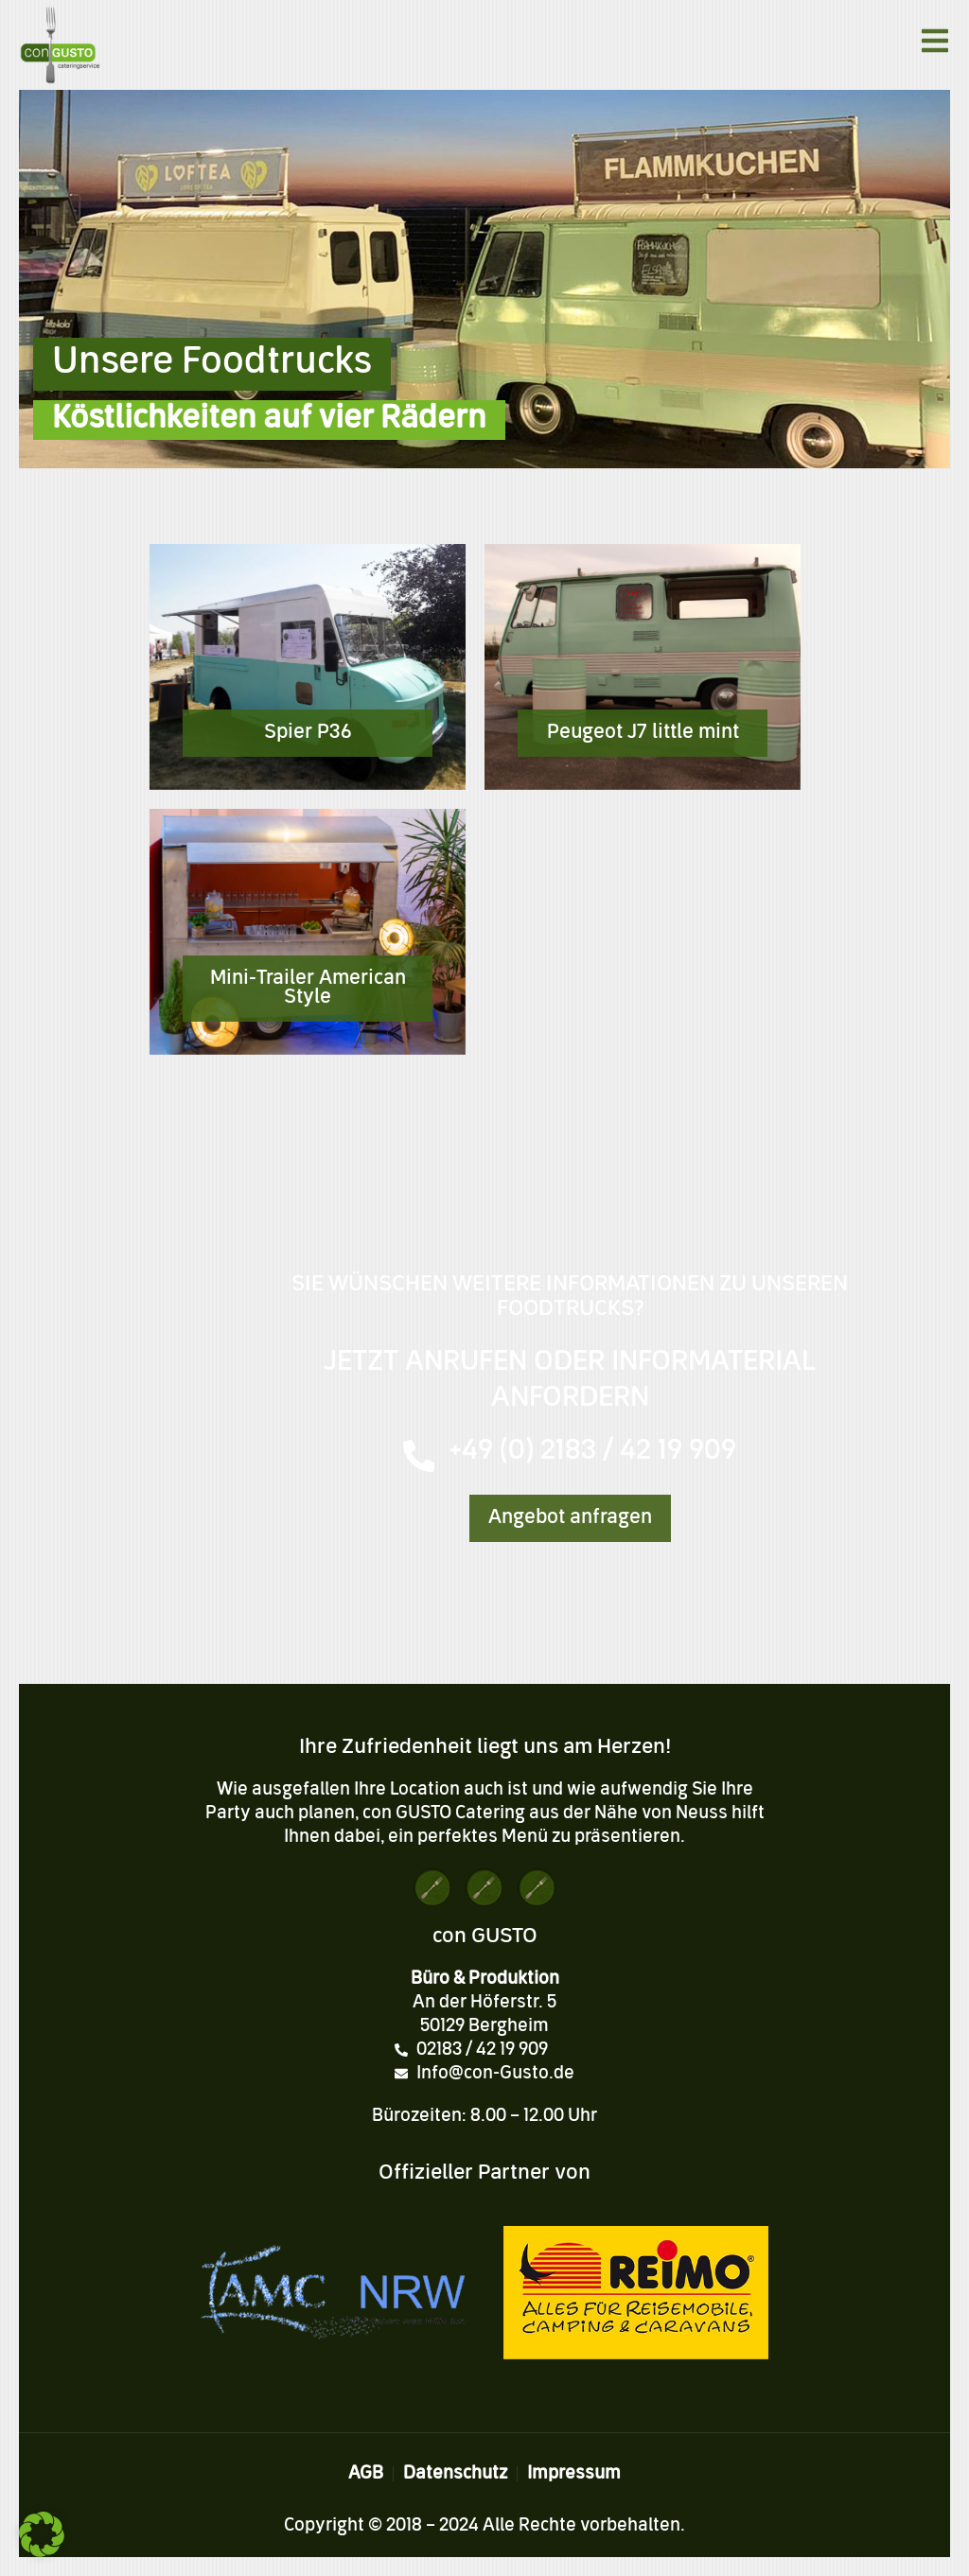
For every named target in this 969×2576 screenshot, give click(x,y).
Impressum (574, 2473)
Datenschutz (455, 2473)
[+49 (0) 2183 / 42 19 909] (419, 1456)
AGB (365, 2473)
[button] (41, 2534)
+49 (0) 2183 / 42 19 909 (593, 1452)
